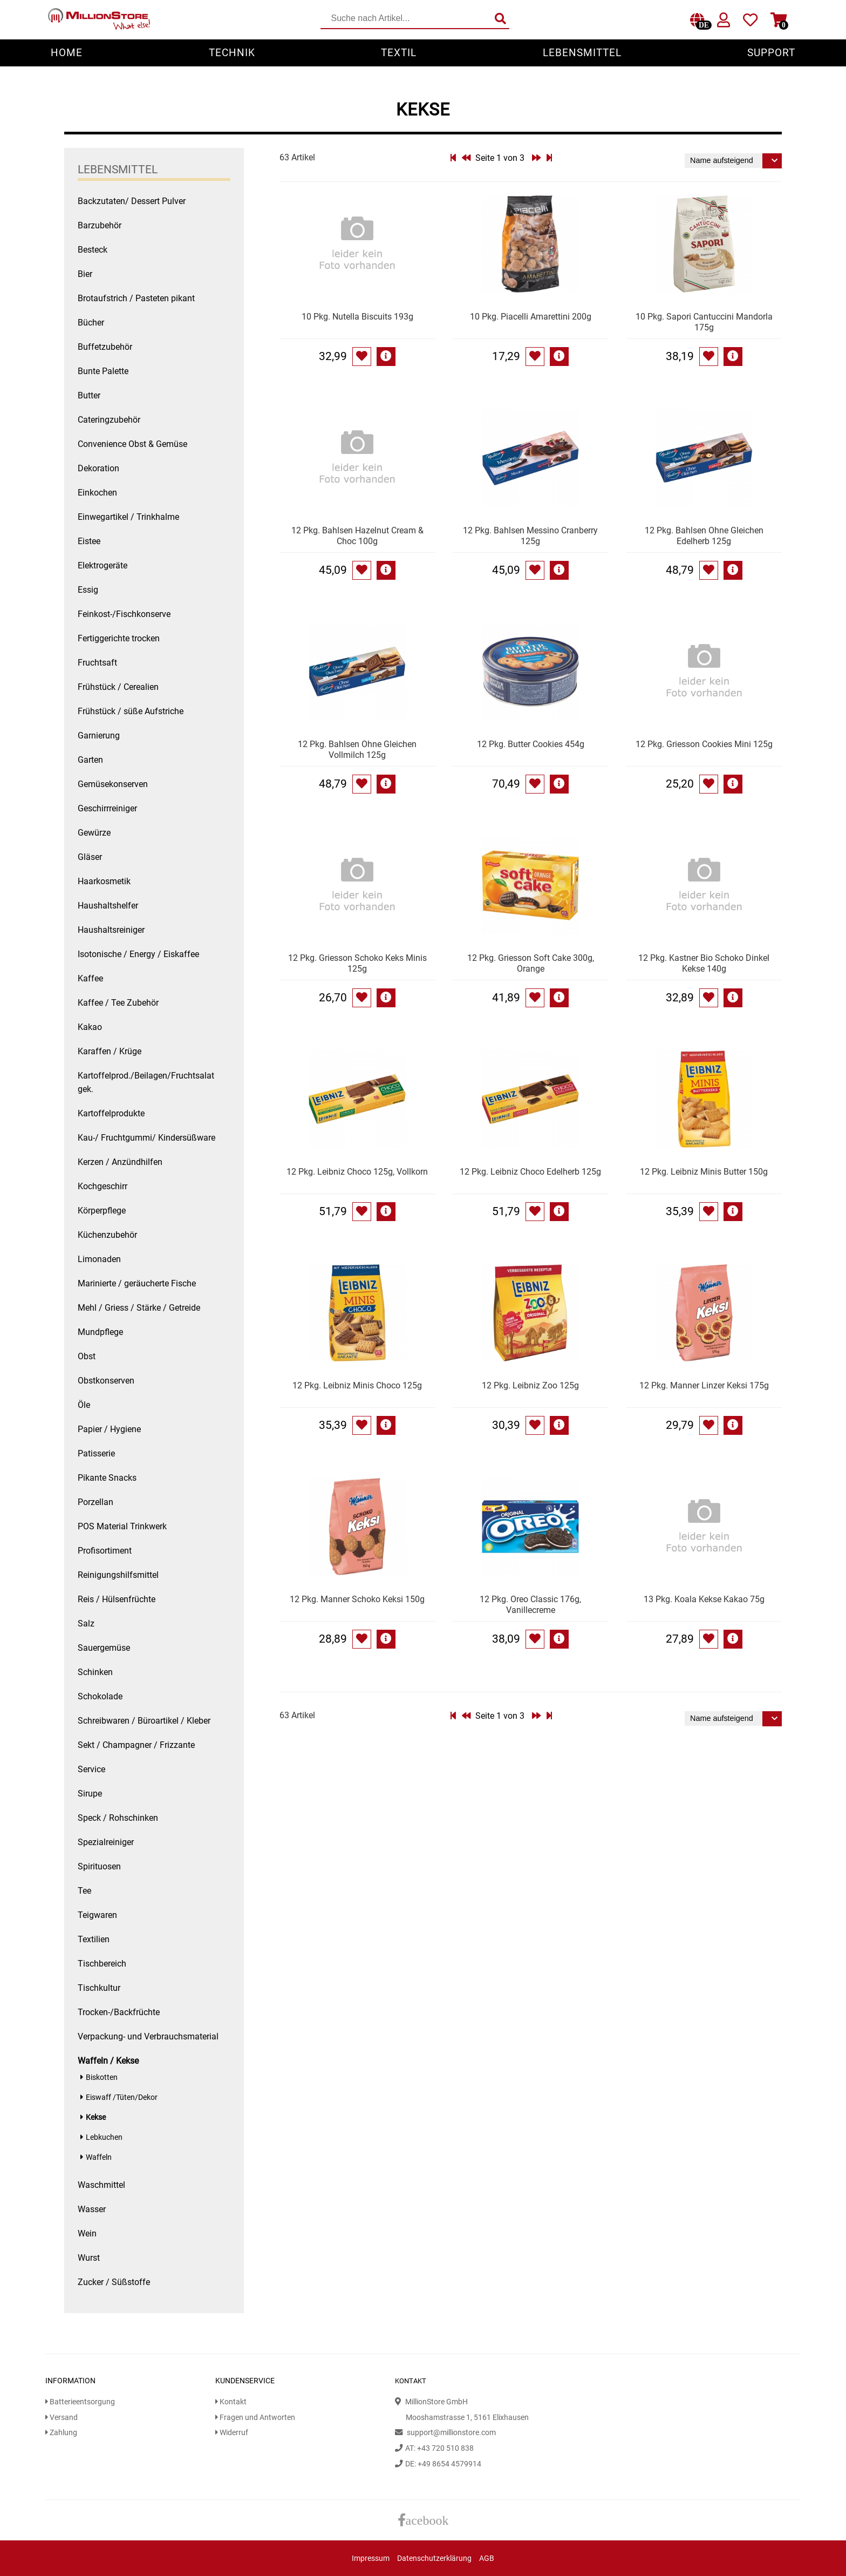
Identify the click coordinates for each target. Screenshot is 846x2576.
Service (91, 1769)
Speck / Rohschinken (118, 1818)
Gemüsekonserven (113, 784)
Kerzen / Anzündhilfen (120, 1162)
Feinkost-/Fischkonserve (124, 614)
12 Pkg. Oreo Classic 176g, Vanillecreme (530, 1604)
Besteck (92, 250)
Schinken (95, 1672)
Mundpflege (100, 1332)
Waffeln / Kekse (108, 2061)
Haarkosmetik (104, 881)
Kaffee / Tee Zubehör (118, 1003)
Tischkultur (99, 1988)
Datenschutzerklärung (434, 2558)
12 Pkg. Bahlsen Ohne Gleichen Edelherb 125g (704, 535)
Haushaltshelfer (108, 905)
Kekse (96, 2117)
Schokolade (100, 1696)
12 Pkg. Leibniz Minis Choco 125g (357, 1385)
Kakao (90, 1027)
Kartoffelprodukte (111, 1113)
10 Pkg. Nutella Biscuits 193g (357, 316)
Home (67, 52)
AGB (486, 2558)
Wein (87, 2233)
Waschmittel (101, 2185)
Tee (84, 1891)
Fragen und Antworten (255, 2417)
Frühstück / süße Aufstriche (130, 711)
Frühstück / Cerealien (118, 687)
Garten (90, 760)
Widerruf (231, 2432)
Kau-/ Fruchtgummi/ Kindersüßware (146, 1138)
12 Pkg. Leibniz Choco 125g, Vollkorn (357, 1172)
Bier (85, 274)
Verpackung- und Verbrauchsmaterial (148, 2036)
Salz (86, 1623)
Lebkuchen (104, 2137)
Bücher (91, 322)
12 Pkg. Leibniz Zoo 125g (530, 1385)
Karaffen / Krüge (109, 1051)
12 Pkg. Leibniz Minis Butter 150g (704, 1172)
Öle (84, 1405)
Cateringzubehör (109, 420)
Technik (232, 52)
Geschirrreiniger (107, 808)
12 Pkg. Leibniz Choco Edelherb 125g (530, 1172)
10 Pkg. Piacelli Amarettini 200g (530, 316)
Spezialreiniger (106, 1842)
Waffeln (99, 2157)
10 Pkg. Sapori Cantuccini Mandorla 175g (704, 322)
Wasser (92, 2209)
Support (771, 52)
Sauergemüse (104, 1648)
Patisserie (96, 1453)
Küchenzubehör (107, 1235)
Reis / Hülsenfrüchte (116, 1599)
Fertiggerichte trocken (119, 638)
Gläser (90, 857)
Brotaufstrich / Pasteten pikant (136, 298)
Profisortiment (105, 1550)
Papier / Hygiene (109, 1429)
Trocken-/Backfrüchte (119, 2012)
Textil (399, 52)
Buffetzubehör (105, 347)
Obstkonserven (106, 1380)
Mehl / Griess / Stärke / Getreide (139, 1308)
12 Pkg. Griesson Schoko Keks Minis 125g (357, 963)
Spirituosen (99, 1866)
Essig (88, 590)
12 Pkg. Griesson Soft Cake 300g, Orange (530, 963)
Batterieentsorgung (80, 2401)
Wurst (89, 2258)
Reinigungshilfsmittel (118, 1575)
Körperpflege (102, 1210)
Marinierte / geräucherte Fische (137, 1283)
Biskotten (102, 2077)
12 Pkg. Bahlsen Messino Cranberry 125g (530, 535)
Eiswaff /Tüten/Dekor (122, 2097)
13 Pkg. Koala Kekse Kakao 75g (704, 1599)
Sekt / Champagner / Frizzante (136, 1745)
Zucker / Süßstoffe (114, 2282)
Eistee (89, 541)
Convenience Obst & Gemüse (132, 444)
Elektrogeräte (102, 565)
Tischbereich (102, 1963)
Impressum (371, 2558)
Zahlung (61, 2432)
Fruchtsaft (97, 662)
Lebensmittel (582, 52)
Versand (61, 2417)
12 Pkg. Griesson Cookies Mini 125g (704, 744)
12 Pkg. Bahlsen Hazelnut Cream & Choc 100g (357, 535)
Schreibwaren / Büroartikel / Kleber (144, 1721)
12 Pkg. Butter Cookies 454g (530, 744)
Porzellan (95, 1502)
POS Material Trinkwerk (122, 1526)
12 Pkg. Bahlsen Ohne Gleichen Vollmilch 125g (357, 749)
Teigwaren (97, 1915)
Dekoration (98, 468)
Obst (86, 1356)
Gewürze (94, 833)
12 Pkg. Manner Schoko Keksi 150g (357, 1599)
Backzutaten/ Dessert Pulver (132, 201)
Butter (89, 395)
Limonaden (99, 1259)
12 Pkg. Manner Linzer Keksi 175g (704, 1385)
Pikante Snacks (107, 1478)
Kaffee (90, 978)
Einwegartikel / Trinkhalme (128, 517)
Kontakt (231, 2401)
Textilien (94, 1939)
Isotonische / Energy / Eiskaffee (138, 954)
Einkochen (97, 492)
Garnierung (99, 735)
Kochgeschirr (102, 1186)
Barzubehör (99, 225)
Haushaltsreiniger (111, 930)
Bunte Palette (103, 371)
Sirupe (90, 1793)
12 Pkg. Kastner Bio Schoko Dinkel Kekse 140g (703, 963)
